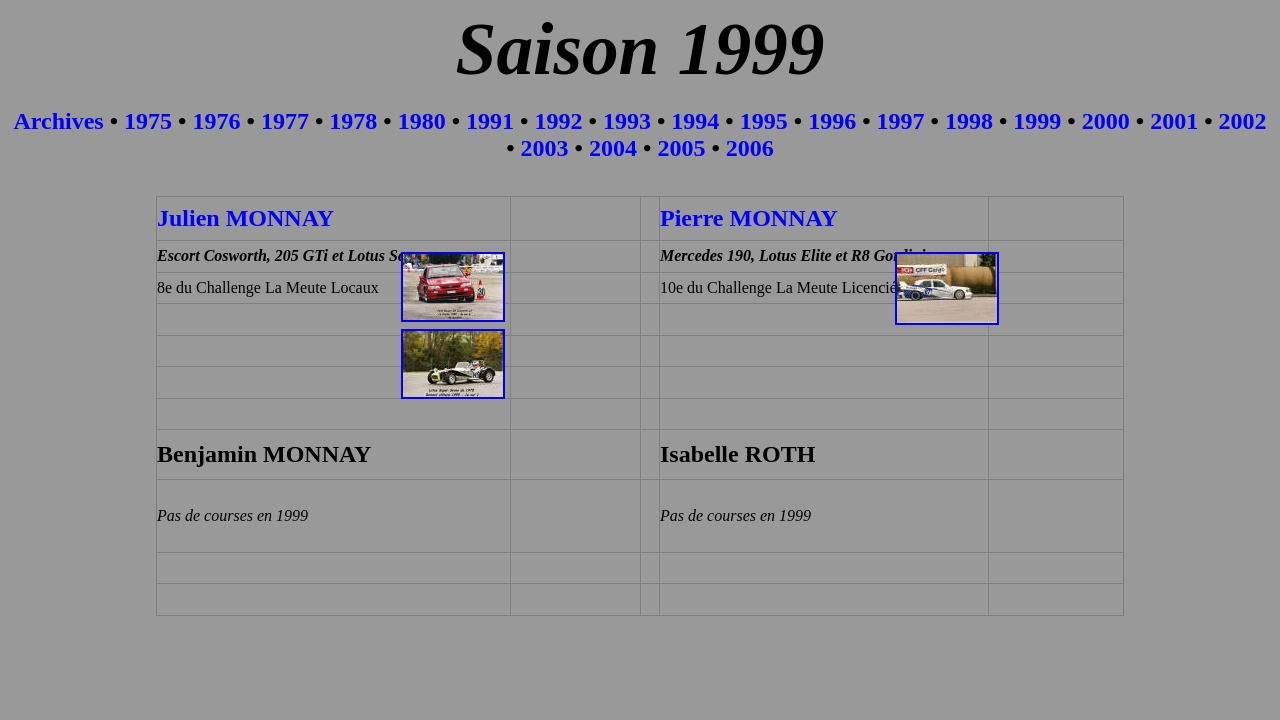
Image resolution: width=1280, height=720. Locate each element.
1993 (627, 121)
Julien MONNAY (245, 218)
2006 (750, 148)
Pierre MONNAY (749, 218)
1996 (832, 121)
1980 (422, 121)
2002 (1243, 121)
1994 (695, 121)
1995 (764, 121)
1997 (901, 121)
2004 (613, 148)
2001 (1174, 121)
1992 (559, 121)
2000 (1106, 121)
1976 (216, 121)
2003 (545, 148)
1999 (1037, 121)
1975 (148, 121)
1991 (490, 121)
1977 (285, 121)
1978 (353, 121)
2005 (684, 148)
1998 (969, 121)
